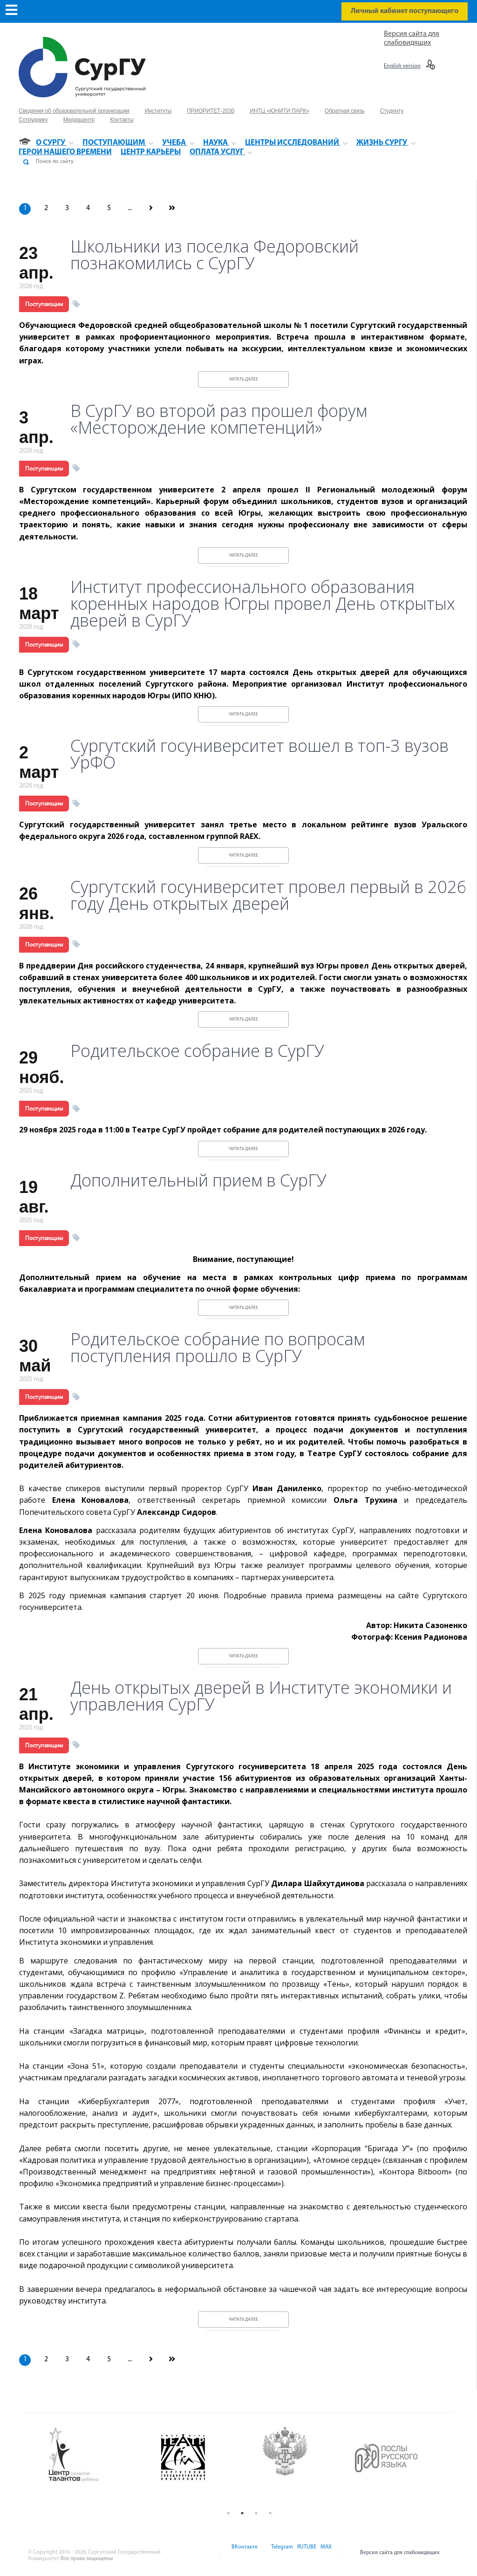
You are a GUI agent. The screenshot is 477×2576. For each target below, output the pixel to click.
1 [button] (228, 2513)
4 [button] (270, 2513)
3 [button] (256, 2513)
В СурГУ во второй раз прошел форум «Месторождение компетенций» (218, 419)
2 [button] (242, 2513)
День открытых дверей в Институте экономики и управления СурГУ (261, 1696)
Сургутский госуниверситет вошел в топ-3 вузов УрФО (259, 754)
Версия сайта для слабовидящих (400, 2553)
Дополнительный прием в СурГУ (198, 1180)
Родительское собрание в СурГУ (197, 1051)
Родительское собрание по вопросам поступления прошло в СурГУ (217, 1347)
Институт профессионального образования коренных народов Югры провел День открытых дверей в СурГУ (262, 604)
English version (402, 66)
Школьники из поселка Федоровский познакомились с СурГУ (214, 255)
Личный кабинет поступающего (404, 11)
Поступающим (44, 304)
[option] (96, 2454)
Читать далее (243, 379)
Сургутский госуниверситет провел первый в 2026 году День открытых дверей (268, 895)
